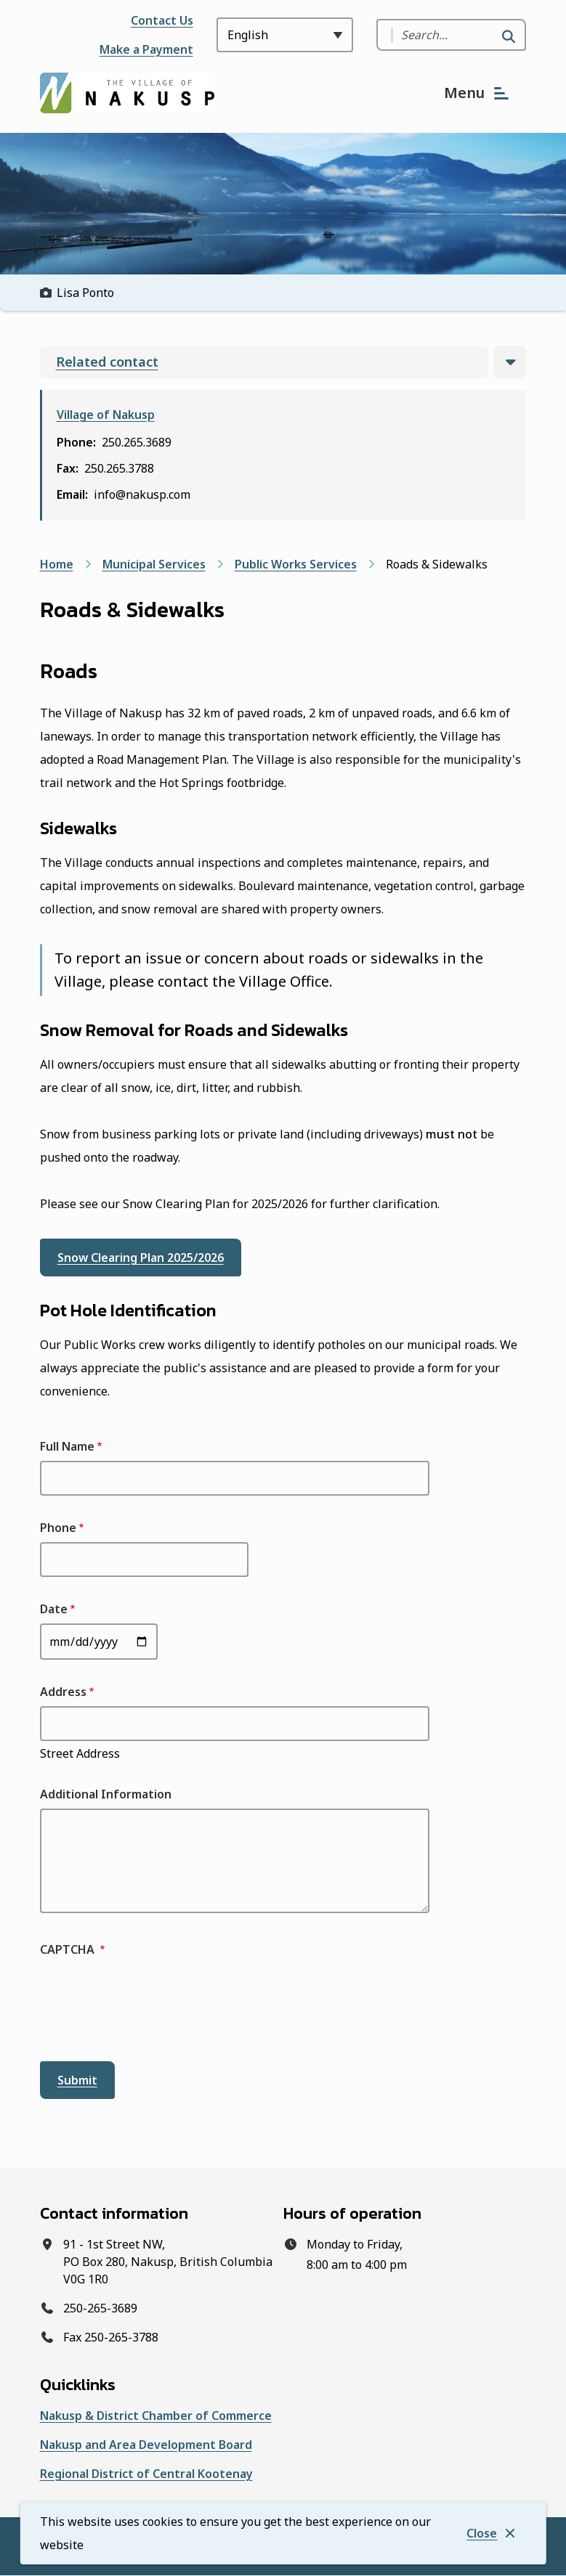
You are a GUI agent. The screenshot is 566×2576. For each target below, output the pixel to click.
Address (63, 1692)
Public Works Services (296, 564)
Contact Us (162, 20)
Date (54, 1609)
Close (481, 2533)
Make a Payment (146, 49)
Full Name (67, 1446)
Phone (58, 1528)
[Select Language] (285, 34)
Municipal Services (154, 564)
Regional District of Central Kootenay (146, 2474)
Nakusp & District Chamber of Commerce (156, 2416)
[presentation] (150, 2009)
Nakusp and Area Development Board (146, 2445)
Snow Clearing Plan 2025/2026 (140, 1257)
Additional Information (105, 1794)
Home (56, 564)
